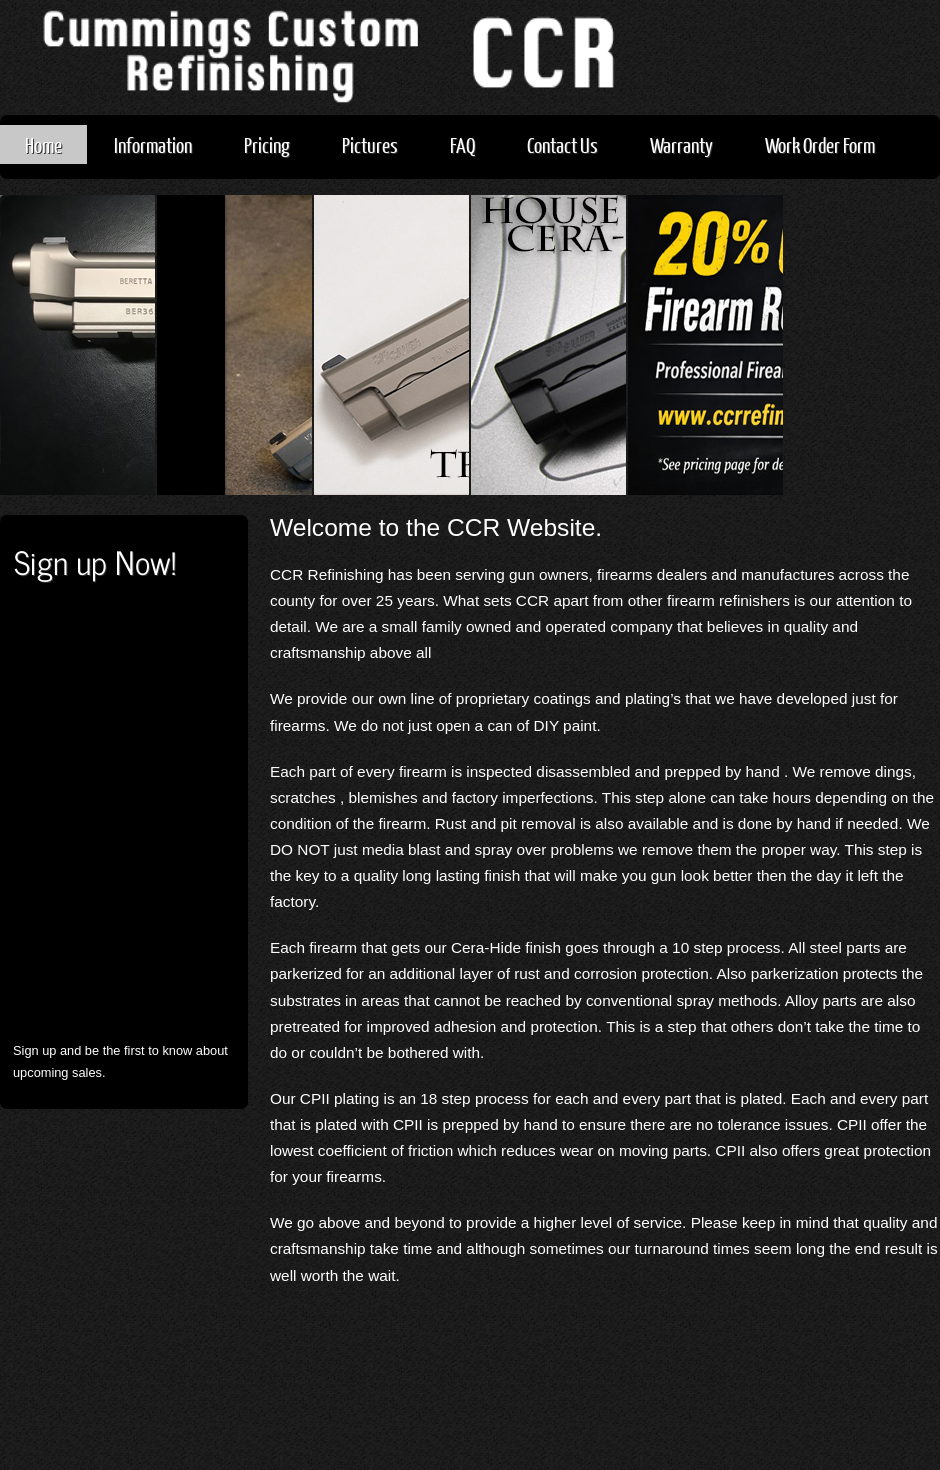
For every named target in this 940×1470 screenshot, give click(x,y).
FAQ (462, 144)
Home (43, 144)
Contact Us (562, 144)
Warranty (681, 144)
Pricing (267, 144)
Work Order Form (820, 144)
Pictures (370, 144)
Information (153, 144)
